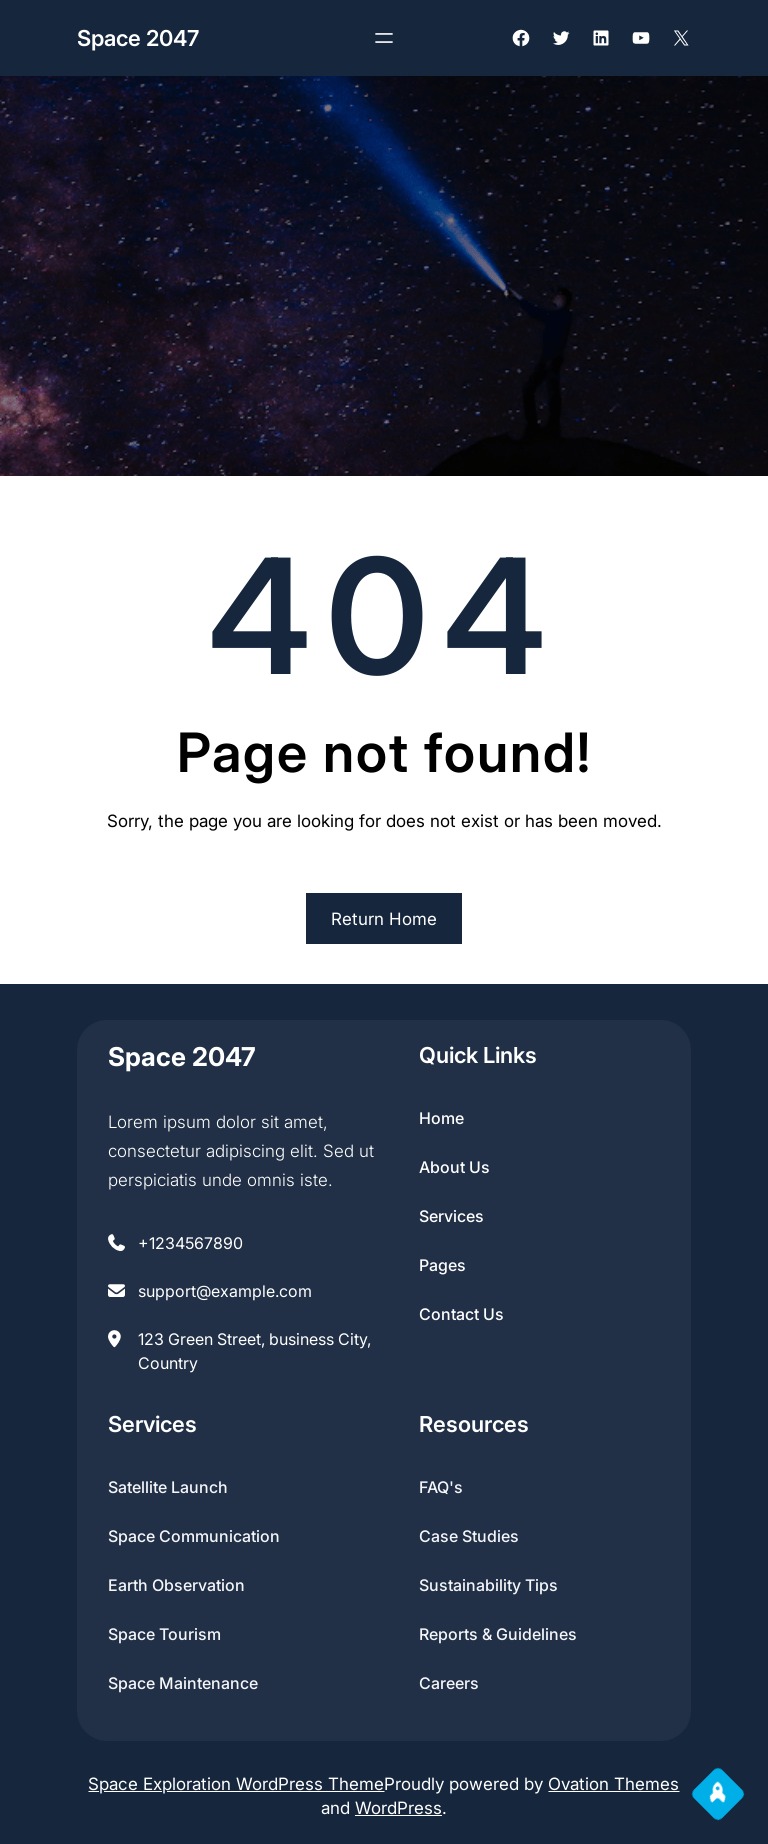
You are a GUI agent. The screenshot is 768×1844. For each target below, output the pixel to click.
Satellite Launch (168, 1487)
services (451, 1216)
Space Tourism (164, 1634)
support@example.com (225, 1291)
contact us (461, 1314)
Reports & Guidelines (498, 1634)
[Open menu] (384, 38)
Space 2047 (138, 38)
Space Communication (194, 1536)
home (441, 1118)
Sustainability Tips (488, 1585)
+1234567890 (190, 1243)
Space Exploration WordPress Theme (236, 1784)
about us (454, 1167)
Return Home (384, 919)
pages (442, 1265)
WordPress (398, 1808)
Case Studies (469, 1536)
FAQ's (441, 1487)
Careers (449, 1683)
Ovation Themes (613, 1784)
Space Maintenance (183, 1683)
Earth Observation (176, 1585)
